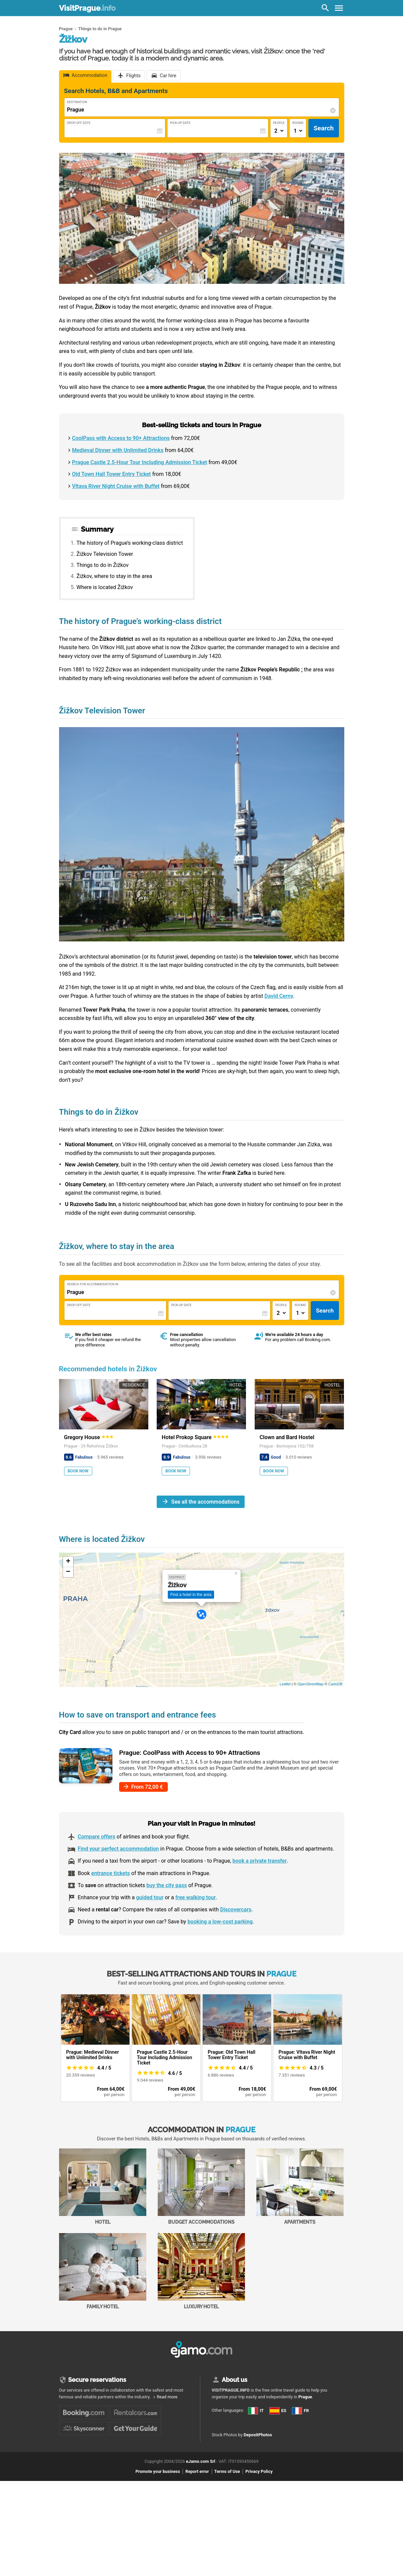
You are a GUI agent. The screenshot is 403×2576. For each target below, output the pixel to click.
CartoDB (335, 1684)
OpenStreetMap (310, 1684)
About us (234, 2379)
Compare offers (96, 1836)
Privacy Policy (258, 2494)
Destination (77, 102)
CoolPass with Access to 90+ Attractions (121, 438)
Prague (305, 2396)
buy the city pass (166, 1885)
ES (219, 2420)
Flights (133, 76)
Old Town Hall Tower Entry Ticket (111, 474)
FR (219, 2432)
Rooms (297, 123)
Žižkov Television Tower (105, 554)
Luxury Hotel (201, 2271)
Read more (167, 2396)
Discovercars (235, 1909)
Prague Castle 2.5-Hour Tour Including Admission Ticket (139, 462)
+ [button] (68, 1562)
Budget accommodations (201, 2186)
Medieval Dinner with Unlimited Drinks (118, 450)
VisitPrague (87, 8)
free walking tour (195, 1897)
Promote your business (158, 2494)
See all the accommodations (205, 1501)
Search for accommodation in (92, 1284)
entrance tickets (110, 1873)
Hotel (102, 2186)
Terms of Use (227, 2494)
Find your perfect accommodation (118, 1849)
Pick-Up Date (180, 123)
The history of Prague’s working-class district (130, 543)
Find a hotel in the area (191, 1594)
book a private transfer (260, 1861)
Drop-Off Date (79, 123)
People (279, 123)
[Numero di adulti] (279, 130)
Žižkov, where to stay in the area (114, 576)
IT (256, 2410)
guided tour (150, 1897)
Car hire (168, 76)
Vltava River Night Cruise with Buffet (116, 486)
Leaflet (285, 1684)
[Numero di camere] (297, 130)
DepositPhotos (258, 2458)
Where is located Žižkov (105, 587)
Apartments (300, 2186)
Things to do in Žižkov (103, 565)
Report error (197, 2494)
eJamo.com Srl (200, 2484)
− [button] (68, 1572)
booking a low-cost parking (220, 1921)
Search (323, 128)
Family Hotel (102, 2271)
